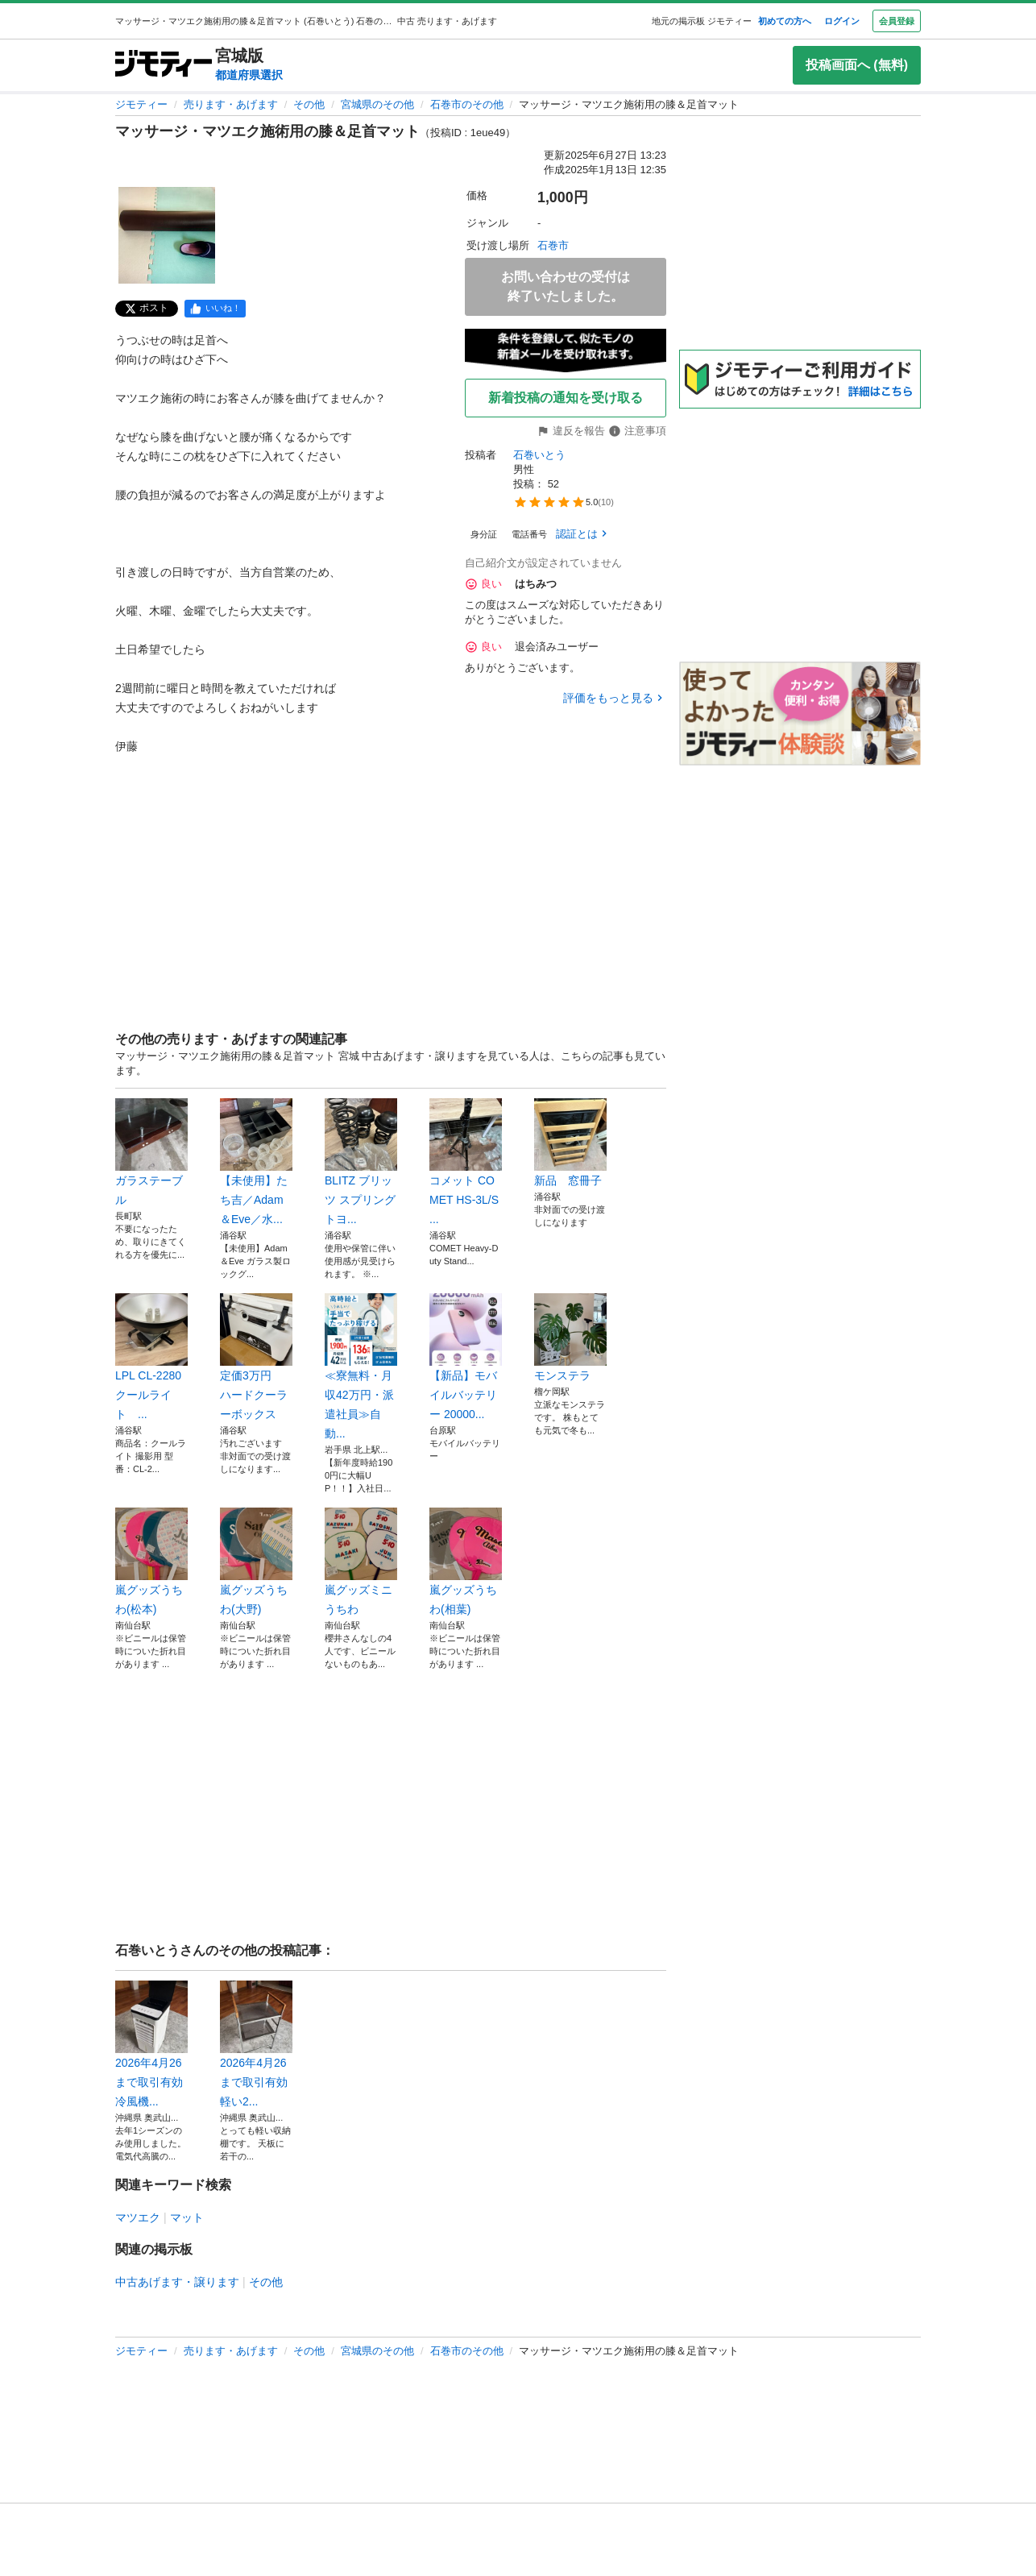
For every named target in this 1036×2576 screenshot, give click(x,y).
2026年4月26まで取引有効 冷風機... (151, 2044)
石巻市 (553, 245)
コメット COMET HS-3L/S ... (465, 1162)
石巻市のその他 (466, 104)
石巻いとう (539, 455)
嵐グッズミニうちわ (361, 1562)
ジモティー (141, 104)
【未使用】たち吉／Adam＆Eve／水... (256, 1162)
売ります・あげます (231, 104)
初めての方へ (784, 21)
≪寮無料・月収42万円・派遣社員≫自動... (361, 1366)
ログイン (842, 21)
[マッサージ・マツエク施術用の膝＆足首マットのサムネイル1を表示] (166, 235)
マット (187, 2217)
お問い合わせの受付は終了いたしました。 (565, 286)
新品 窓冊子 (570, 1142)
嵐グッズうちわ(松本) (151, 1562)
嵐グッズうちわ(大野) (256, 1562)
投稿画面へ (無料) (857, 65)
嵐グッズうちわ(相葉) (465, 1562)
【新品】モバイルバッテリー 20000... (465, 1357)
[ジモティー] (163, 65)
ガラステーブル (151, 1152)
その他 (309, 104)
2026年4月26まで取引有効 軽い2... (256, 2044)
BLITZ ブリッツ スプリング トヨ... (361, 1162)
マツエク (137, 2217)
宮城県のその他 (377, 104)
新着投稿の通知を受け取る (565, 397)
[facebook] (215, 308)
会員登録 (896, 21)
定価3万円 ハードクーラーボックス (256, 1357)
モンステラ (570, 1337)
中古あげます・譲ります (177, 2281)
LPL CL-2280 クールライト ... (151, 1357)
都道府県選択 (249, 74)
